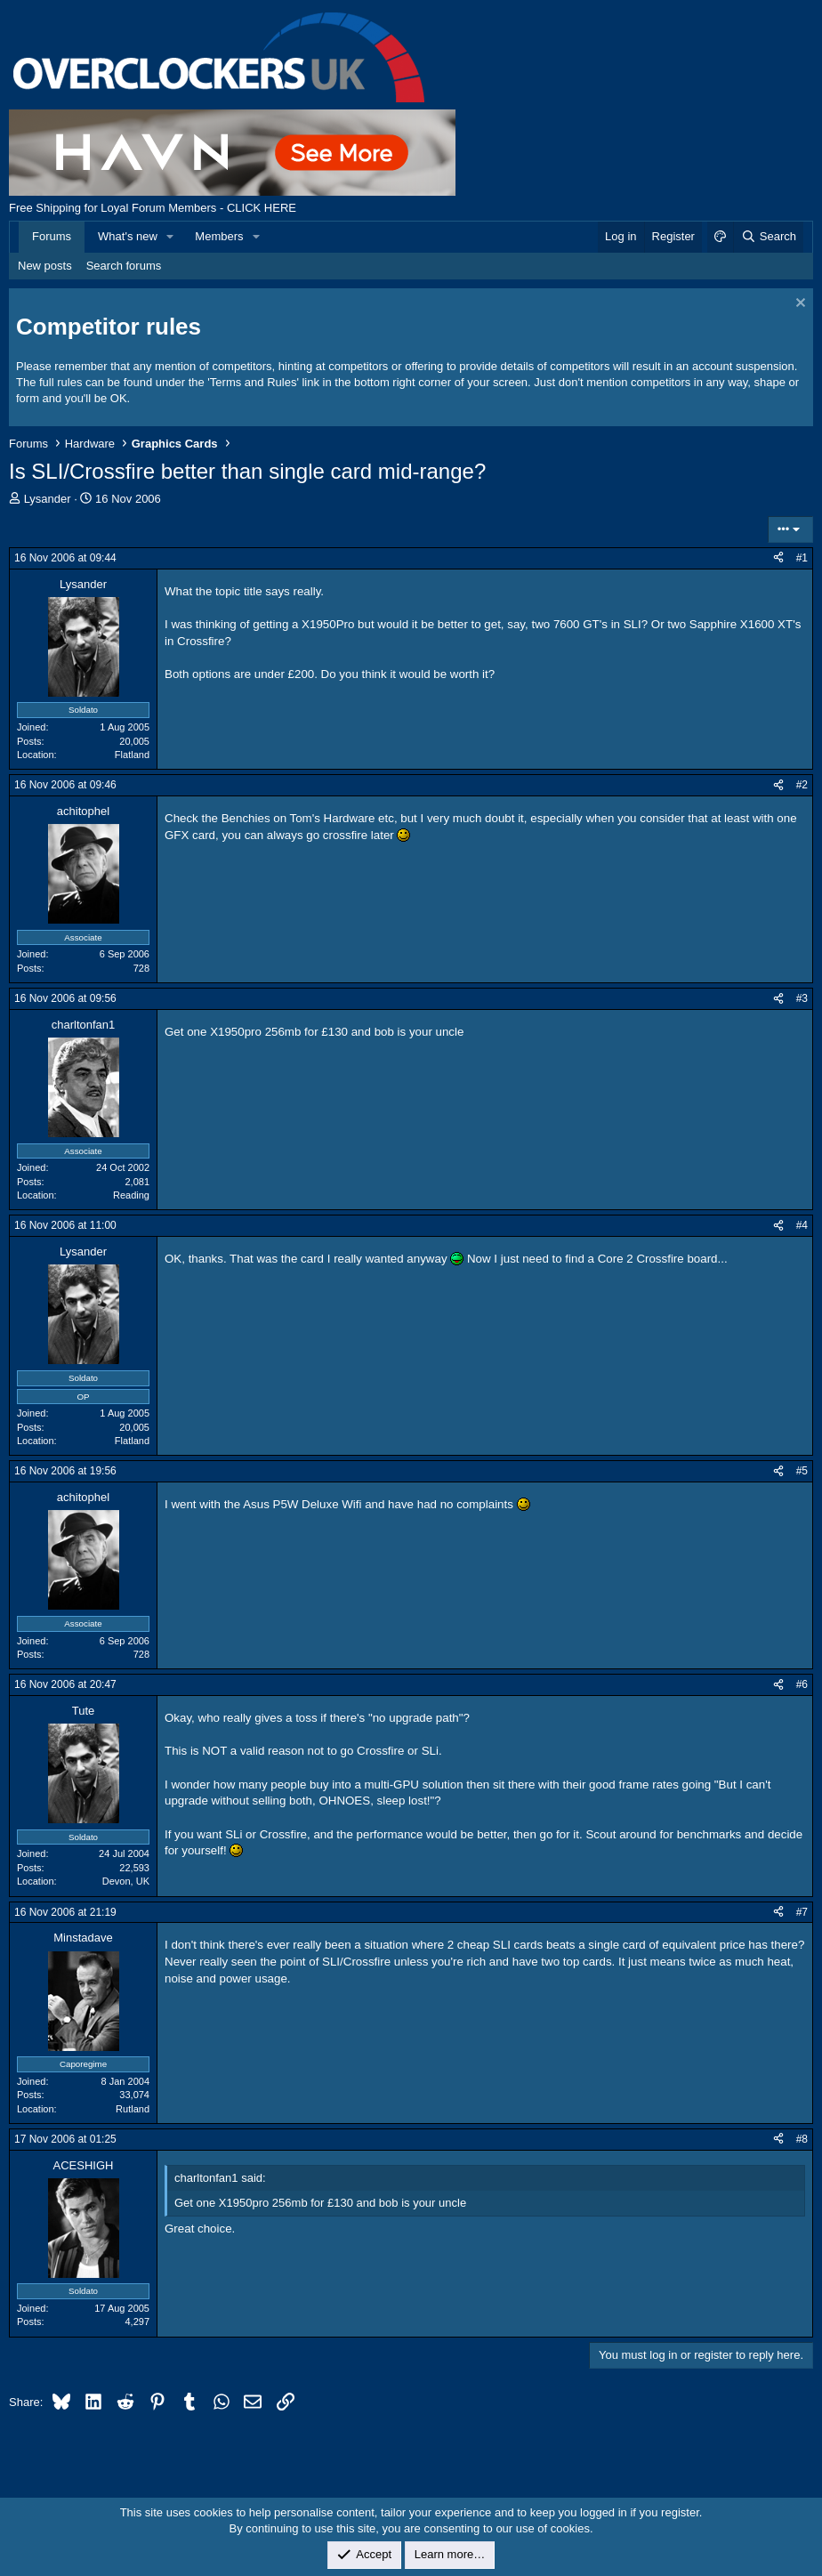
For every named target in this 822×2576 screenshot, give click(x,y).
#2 (802, 785)
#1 (802, 558)
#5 (802, 1471)
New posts (45, 265)
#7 (802, 1912)
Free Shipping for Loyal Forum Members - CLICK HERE (152, 207)
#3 (802, 998)
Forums (51, 236)
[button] (170, 237)
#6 (802, 1684)
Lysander (47, 498)
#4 (802, 1225)
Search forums (124, 265)
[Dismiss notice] (798, 304)
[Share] (778, 558)
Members (219, 236)
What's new (127, 236)
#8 (802, 2139)
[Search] (768, 237)
